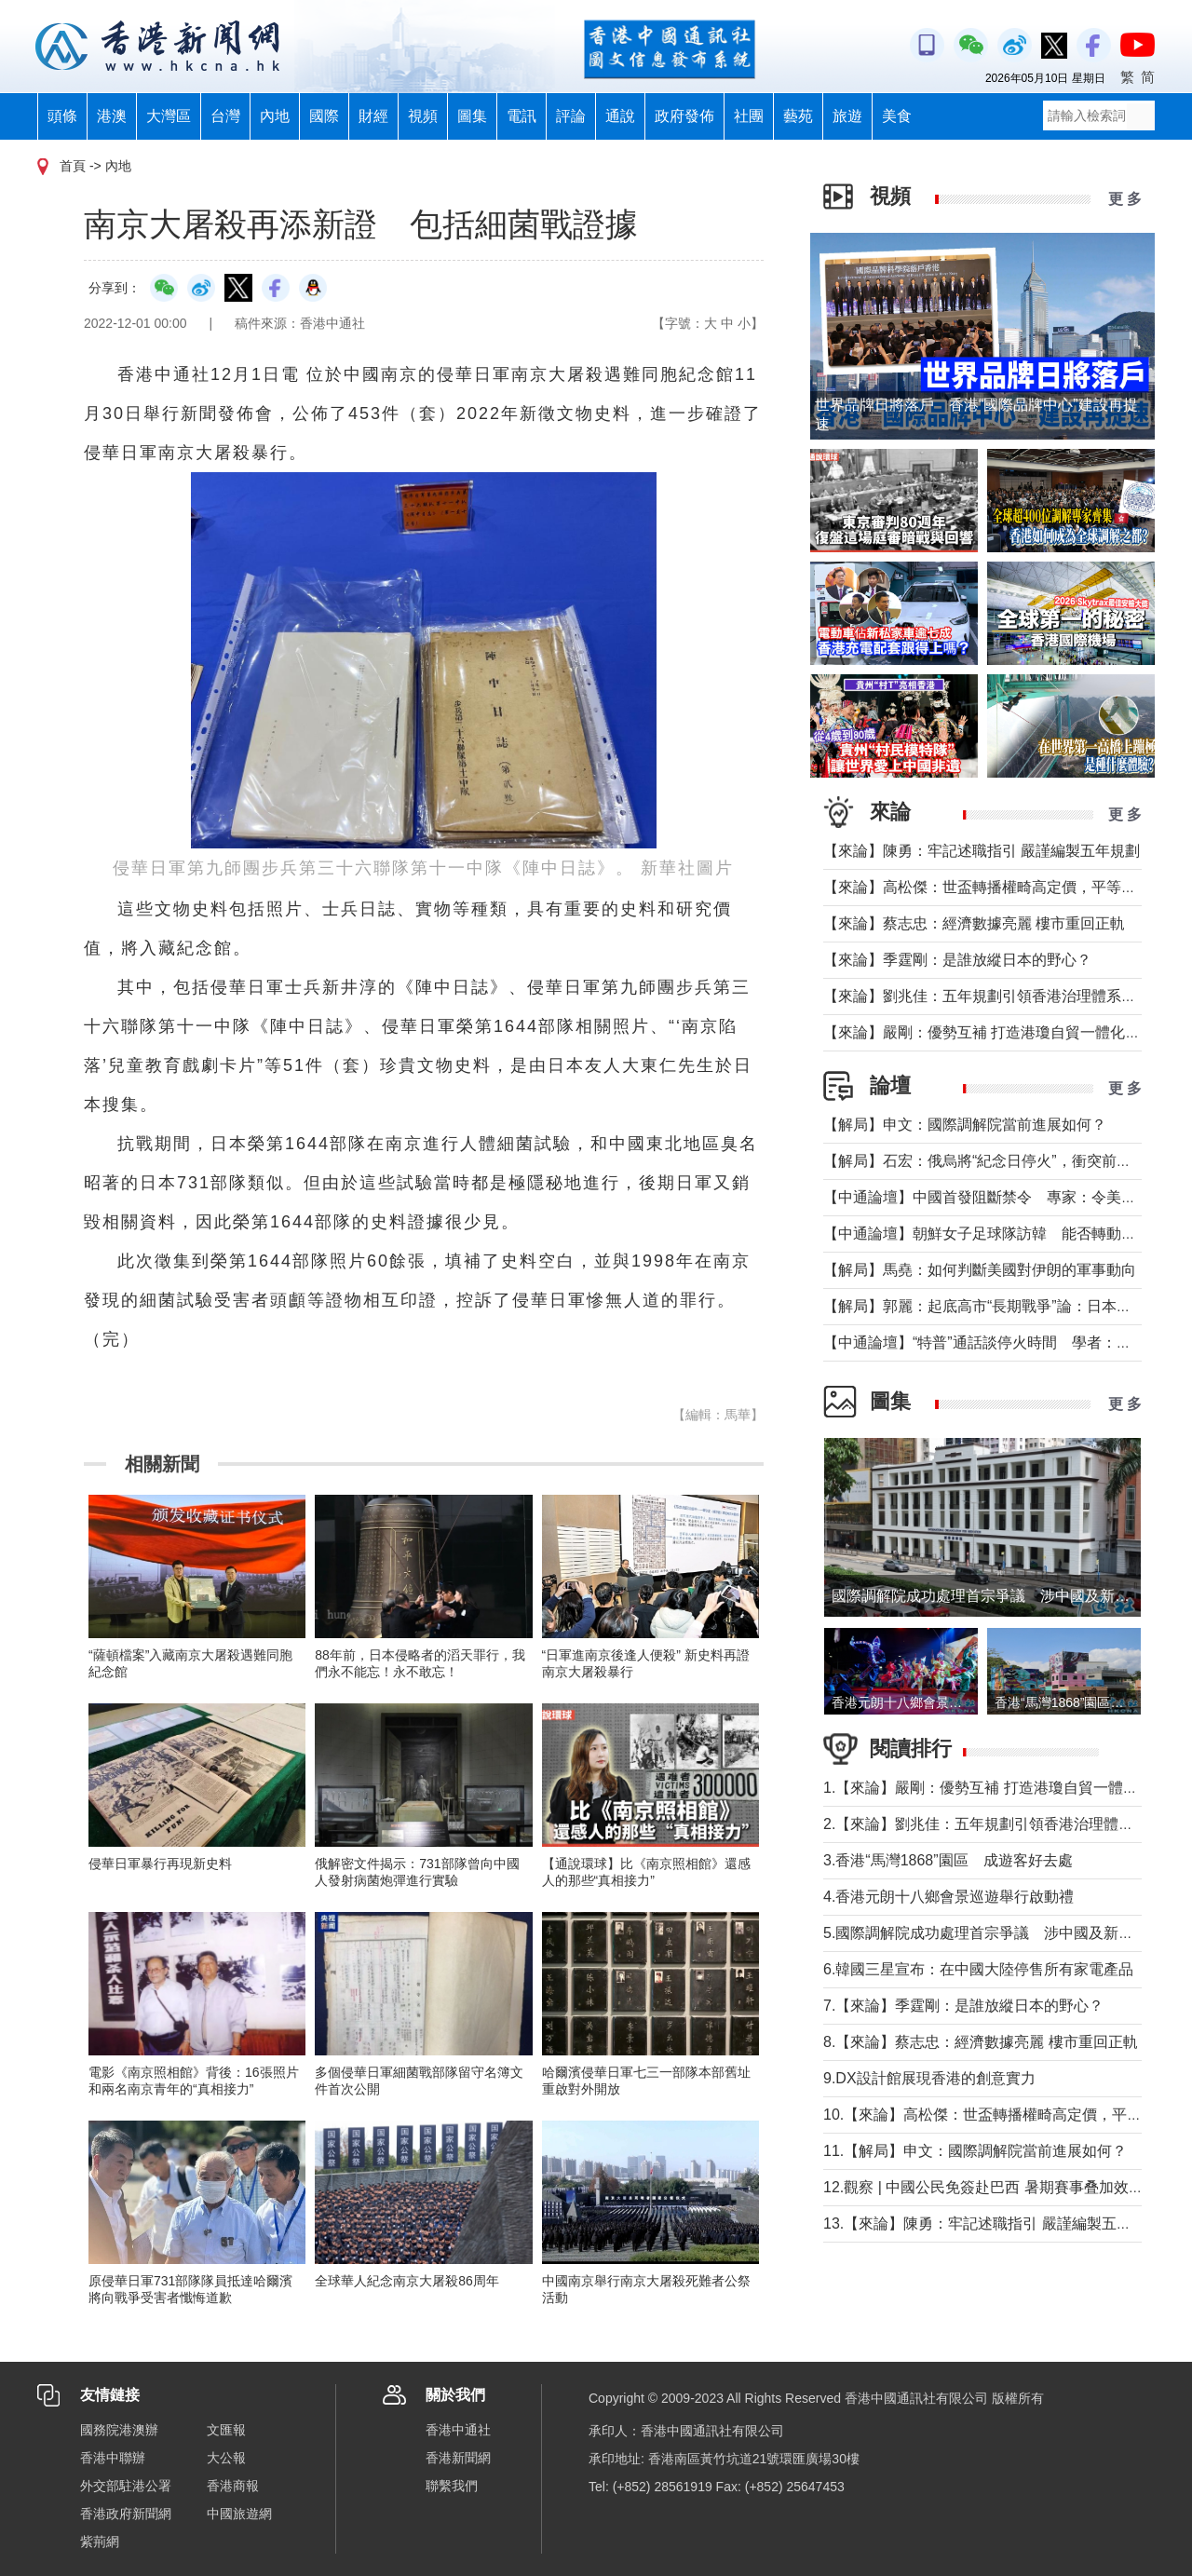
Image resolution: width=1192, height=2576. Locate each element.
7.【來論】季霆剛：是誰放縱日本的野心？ (963, 2005)
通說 (620, 116)
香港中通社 (458, 2429)
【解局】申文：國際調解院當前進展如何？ (964, 1124)
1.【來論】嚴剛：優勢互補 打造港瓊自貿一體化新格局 (1003, 1788)
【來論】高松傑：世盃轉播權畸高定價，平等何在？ (994, 887)
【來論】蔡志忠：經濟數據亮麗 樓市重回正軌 (974, 923)
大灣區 (168, 116)
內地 (275, 116)
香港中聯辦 (112, 2457)
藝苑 (798, 116)
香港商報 (233, 2485)
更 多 (1125, 199)
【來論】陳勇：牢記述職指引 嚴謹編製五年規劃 (981, 851)
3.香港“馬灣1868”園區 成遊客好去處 (948, 1860)
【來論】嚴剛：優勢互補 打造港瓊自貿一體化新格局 (996, 1032)
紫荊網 (99, 2541)
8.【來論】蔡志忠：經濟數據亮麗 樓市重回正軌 (980, 2042)
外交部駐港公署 (125, 2485)
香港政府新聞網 (125, 2513)
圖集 (472, 116)
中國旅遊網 (239, 2513)
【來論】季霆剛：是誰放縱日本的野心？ (957, 960)
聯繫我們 (452, 2485)
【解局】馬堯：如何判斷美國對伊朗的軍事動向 (979, 1270)
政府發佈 (684, 116)
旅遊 (847, 116)
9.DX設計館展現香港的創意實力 (929, 2078)
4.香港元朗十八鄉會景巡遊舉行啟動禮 (948, 1897)
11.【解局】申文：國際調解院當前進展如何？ (975, 2151)
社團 (749, 116)
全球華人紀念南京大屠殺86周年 (407, 2280)
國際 (324, 116)
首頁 (73, 165)
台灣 (225, 116)
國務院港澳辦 (119, 2429)
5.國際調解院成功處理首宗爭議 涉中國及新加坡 (985, 1933)
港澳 (112, 116)
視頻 (423, 116)
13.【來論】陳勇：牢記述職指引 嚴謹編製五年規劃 (992, 2223)
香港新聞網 (458, 2457)
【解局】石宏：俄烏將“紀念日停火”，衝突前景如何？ (999, 1161)
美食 (897, 116)
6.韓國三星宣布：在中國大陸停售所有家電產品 (978, 1969)
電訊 (521, 116)
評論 (571, 116)
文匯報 (226, 2429)
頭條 (62, 116)
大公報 (226, 2457)
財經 (373, 116)
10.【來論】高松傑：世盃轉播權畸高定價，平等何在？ (1004, 2114)
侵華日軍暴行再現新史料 (160, 1863)
